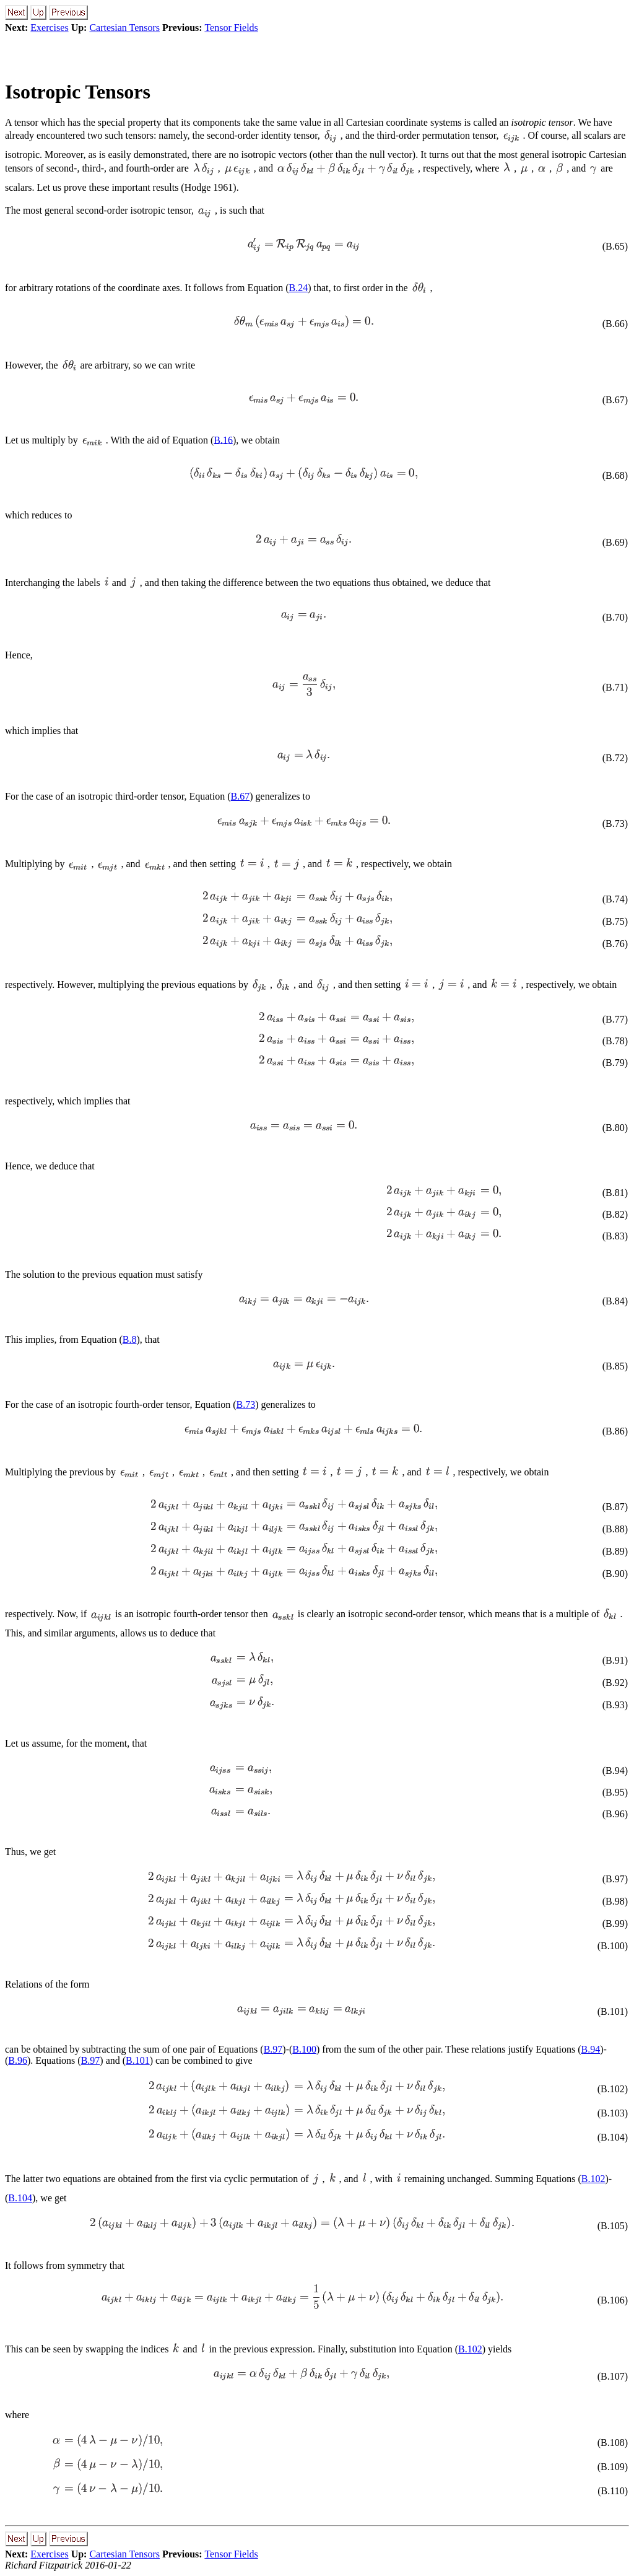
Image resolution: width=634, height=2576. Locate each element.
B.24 (298, 287)
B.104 (20, 2198)
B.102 (593, 2178)
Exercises (49, 27)
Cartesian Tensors (124, 27)
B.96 (17, 2060)
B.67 (240, 796)
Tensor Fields (231, 27)
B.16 (223, 439)
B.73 (245, 1404)
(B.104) (612, 2137)
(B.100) (612, 1946)
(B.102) (612, 2089)
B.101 (138, 2060)
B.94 (591, 2049)
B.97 (273, 2049)
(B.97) (615, 1879)
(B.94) (615, 1770)
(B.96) (615, 1814)
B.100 (304, 2049)
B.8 (130, 1339)
